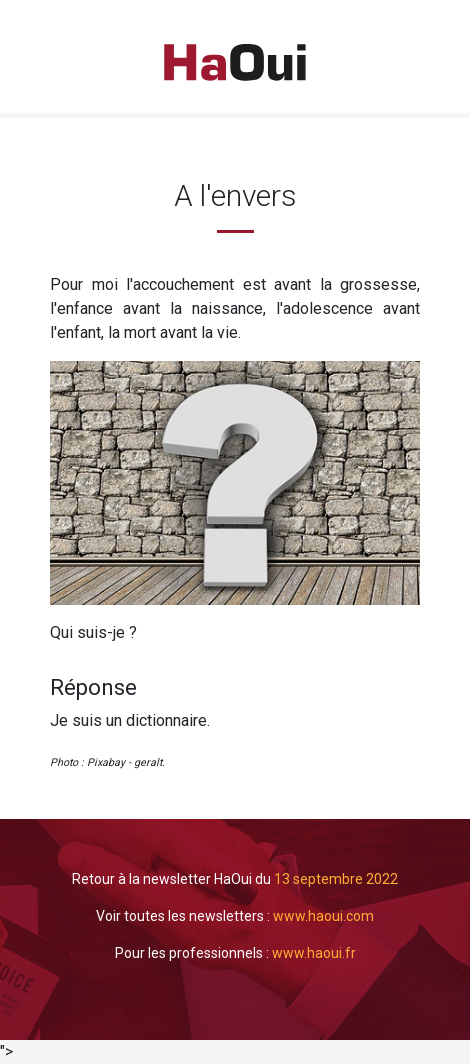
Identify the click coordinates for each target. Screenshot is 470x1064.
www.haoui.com (323, 916)
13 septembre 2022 (336, 879)
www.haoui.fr (314, 953)
